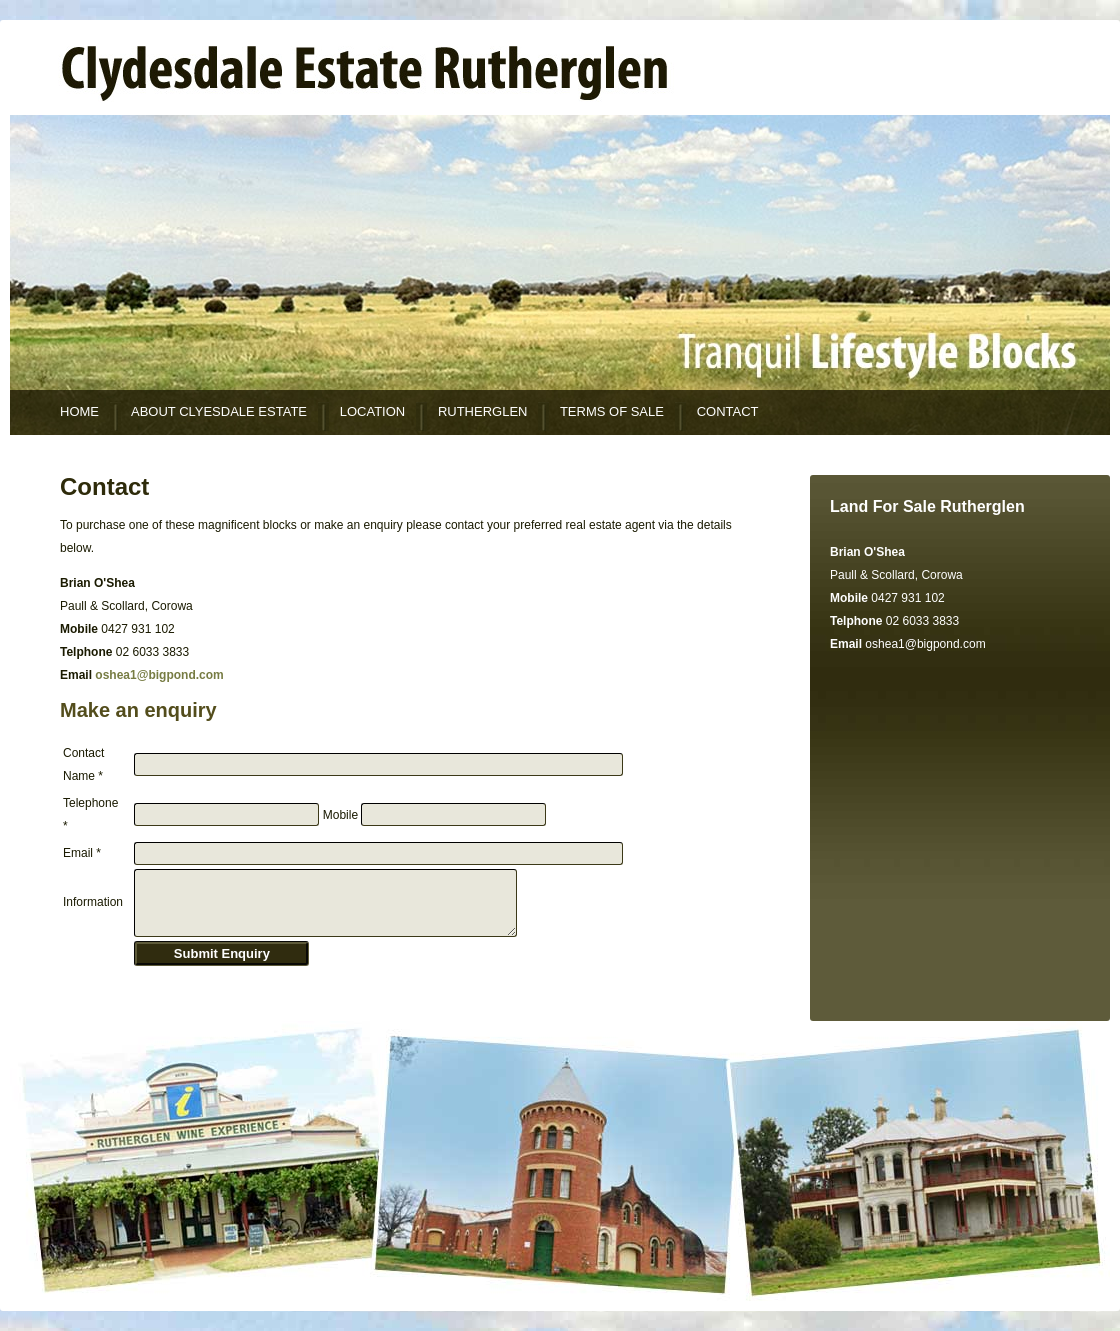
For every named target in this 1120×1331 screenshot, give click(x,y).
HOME (79, 411)
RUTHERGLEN (483, 411)
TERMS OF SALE (612, 411)
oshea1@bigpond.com (925, 644)
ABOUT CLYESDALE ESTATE (219, 411)
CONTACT (728, 411)
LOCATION (373, 411)
